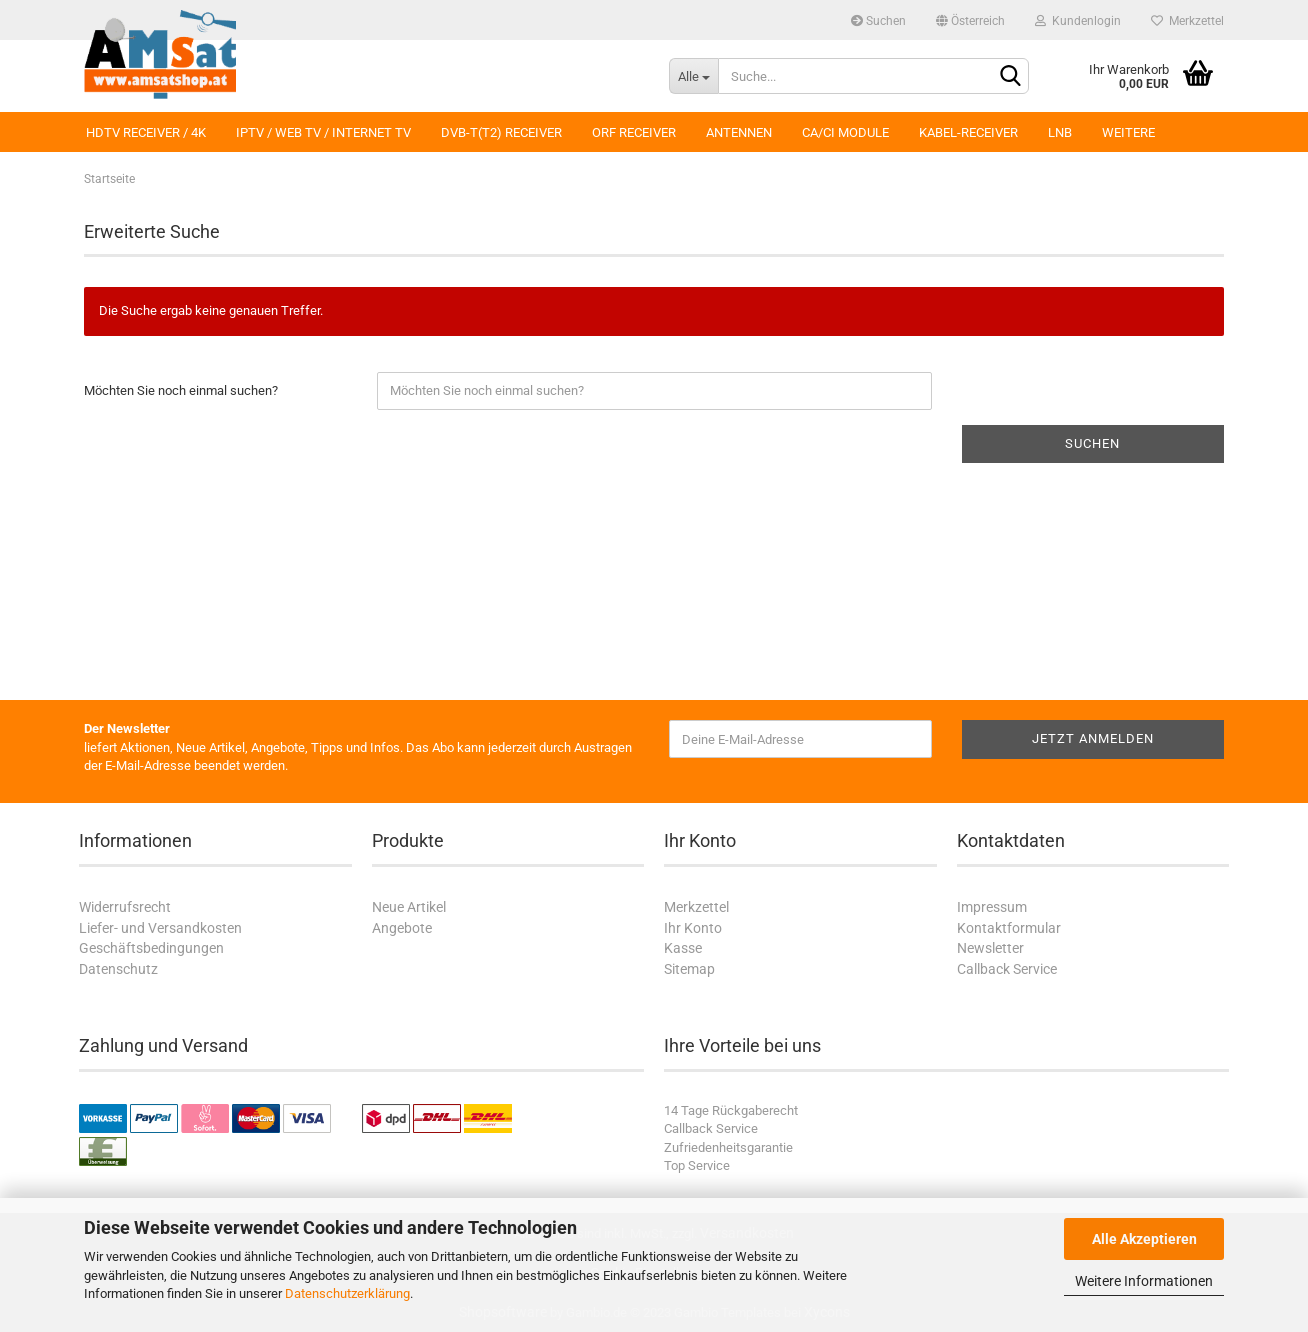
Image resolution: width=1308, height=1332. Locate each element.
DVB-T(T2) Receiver (501, 132)
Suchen (878, 21)
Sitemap (689, 969)
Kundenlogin (1078, 21)
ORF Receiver (634, 132)
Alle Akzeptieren (1144, 1239)
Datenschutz (118, 969)
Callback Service (1007, 969)
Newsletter (990, 948)
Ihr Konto (693, 928)
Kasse (683, 948)
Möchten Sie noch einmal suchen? (181, 390)
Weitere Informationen (1144, 1281)
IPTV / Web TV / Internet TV (323, 132)
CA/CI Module (845, 132)
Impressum (992, 907)
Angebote (402, 928)
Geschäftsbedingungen (151, 948)
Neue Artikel (409, 907)
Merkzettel (1187, 21)
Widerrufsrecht (125, 907)
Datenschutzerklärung (347, 1293)
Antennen (739, 132)
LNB (1060, 132)
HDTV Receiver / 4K (146, 132)
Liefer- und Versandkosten (160, 928)
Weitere (1128, 132)
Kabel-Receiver (968, 132)
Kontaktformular (1009, 928)
